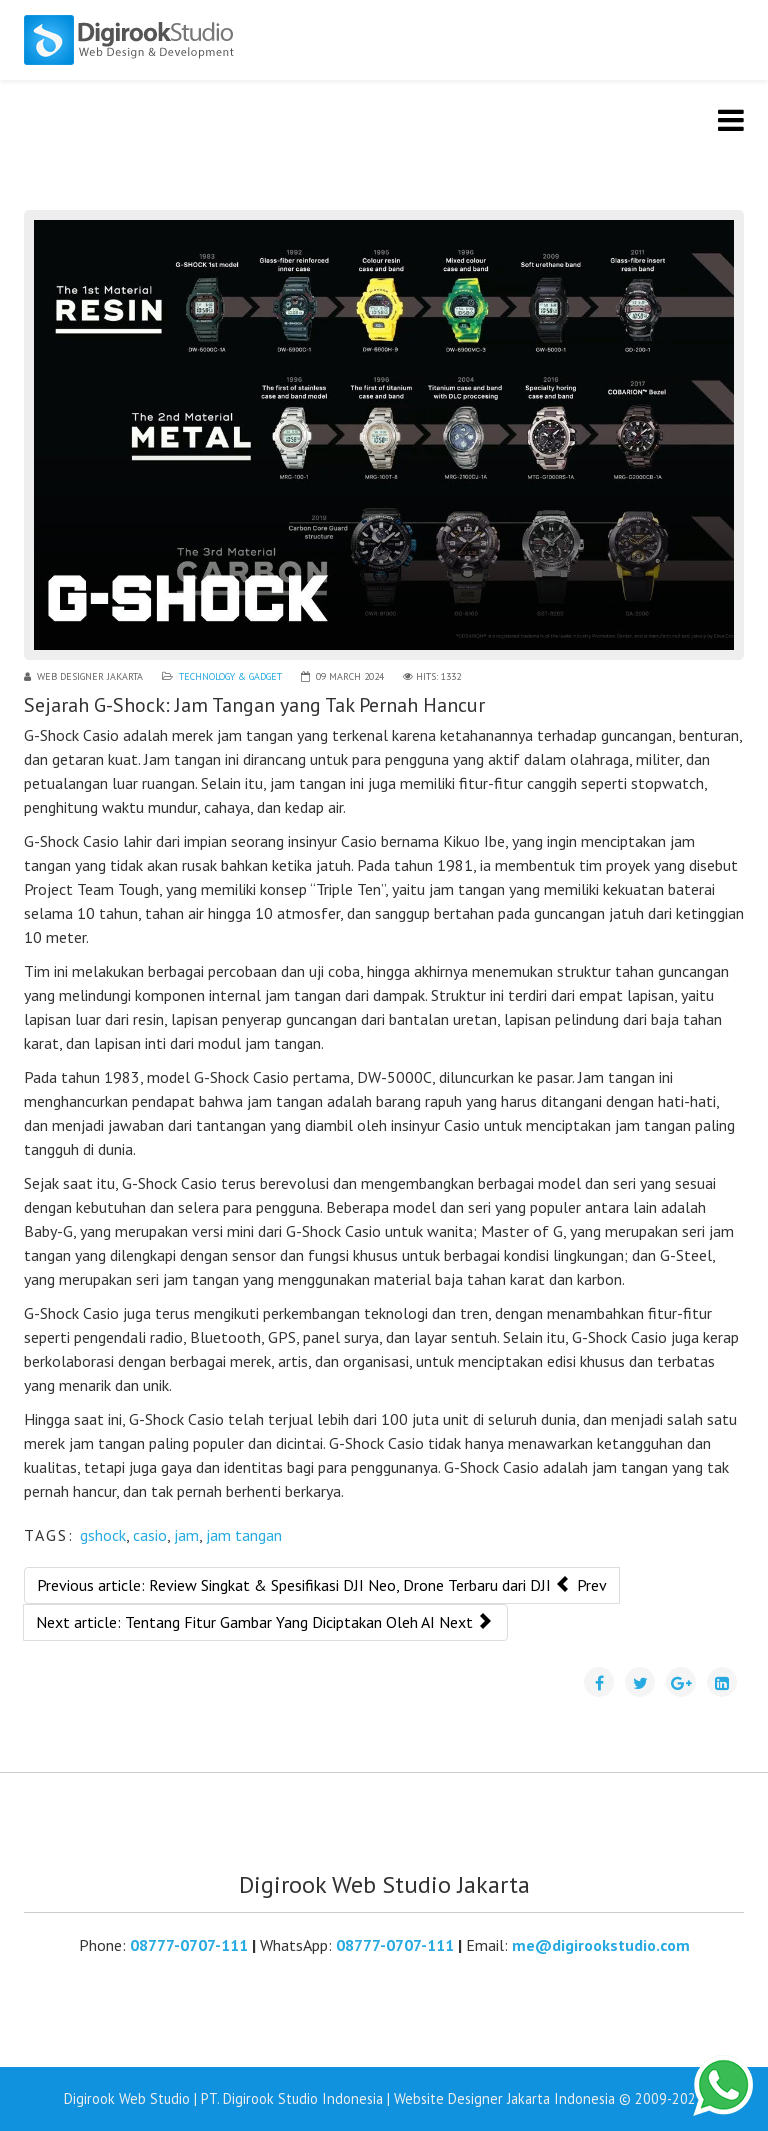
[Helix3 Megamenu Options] (731, 120)
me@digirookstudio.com (601, 1945)
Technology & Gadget (230, 676)
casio (150, 1535)
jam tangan (244, 1535)
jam (186, 1535)
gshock (103, 1535)
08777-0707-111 (189, 1945)
